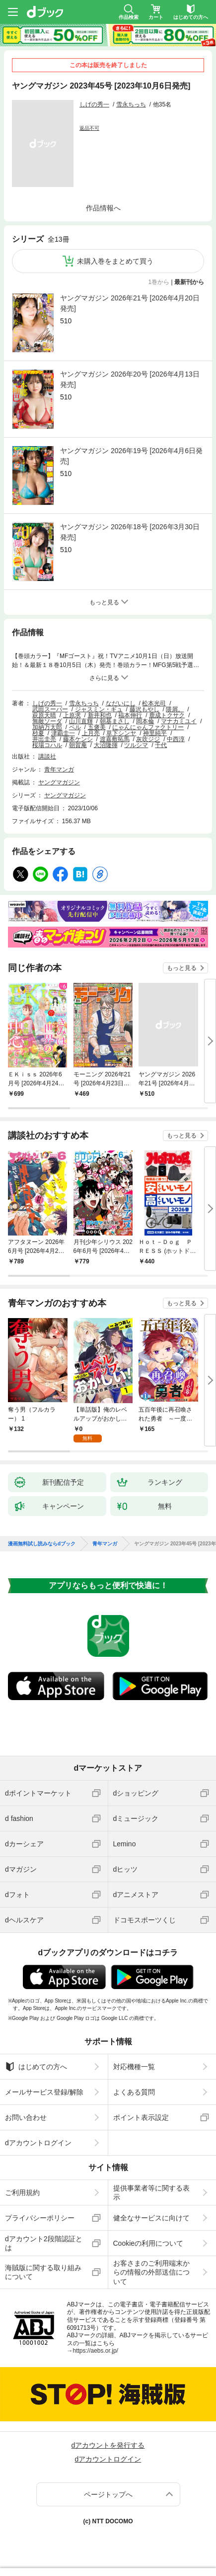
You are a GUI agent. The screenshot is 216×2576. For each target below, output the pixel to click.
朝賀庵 (78, 745)
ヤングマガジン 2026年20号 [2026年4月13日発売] (130, 379)
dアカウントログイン (38, 2143)
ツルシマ (136, 745)
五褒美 (97, 727)
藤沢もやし (144, 709)
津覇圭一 (63, 733)
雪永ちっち (131, 104)
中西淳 (176, 739)
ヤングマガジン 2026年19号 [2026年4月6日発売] (131, 456)
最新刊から (189, 282)
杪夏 (38, 733)
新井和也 (100, 715)
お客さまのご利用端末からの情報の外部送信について (151, 2272)
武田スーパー (50, 709)
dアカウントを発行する (108, 2445)
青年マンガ (59, 769)
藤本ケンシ (78, 739)
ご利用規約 (22, 2192)
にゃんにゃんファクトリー (148, 727)
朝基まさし (115, 721)
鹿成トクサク (167, 715)
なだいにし (121, 703)
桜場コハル (47, 745)
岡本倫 (145, 721)
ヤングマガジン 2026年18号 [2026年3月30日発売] (130, 532)
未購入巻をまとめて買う (115, 261)
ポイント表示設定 (141, 2117)
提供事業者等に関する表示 (151, 2192)
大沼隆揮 (106, 745)
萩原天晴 (44, 715)
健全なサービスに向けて (151, 2218)
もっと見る (182, 967)
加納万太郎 (47, 727)
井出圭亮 (44, 739)
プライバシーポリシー (39, 2218)
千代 (161, 745)
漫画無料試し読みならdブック (41, 1543)
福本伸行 (130, 715)
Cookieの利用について (148, 2243)
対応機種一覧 (134, 2067)
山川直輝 (81, 721)
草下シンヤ (121, 733)
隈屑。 (175, 709)
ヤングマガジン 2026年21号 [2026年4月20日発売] (130, 303)
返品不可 (89, 128)
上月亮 (91, 733)
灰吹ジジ (148, 739)
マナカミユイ (179, 721)
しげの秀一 (94, 104)
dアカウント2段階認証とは (43, 2243)
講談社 (47, 756)
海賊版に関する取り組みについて (43, 2272)
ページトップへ (108, 2494)
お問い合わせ (26, 2117)
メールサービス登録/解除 (44, 2092)
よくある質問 (134, 2092)
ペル (75, 727)
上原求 (72, 715)
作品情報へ (103, 208)
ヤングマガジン (59, 782)
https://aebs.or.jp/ (95, 2350)
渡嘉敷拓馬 (115, 739)
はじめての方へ (36, 2067)
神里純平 (155, 733)
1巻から (159, 282)
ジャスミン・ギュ (99, 709)
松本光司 (154, 703)
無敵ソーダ (47, 721)
